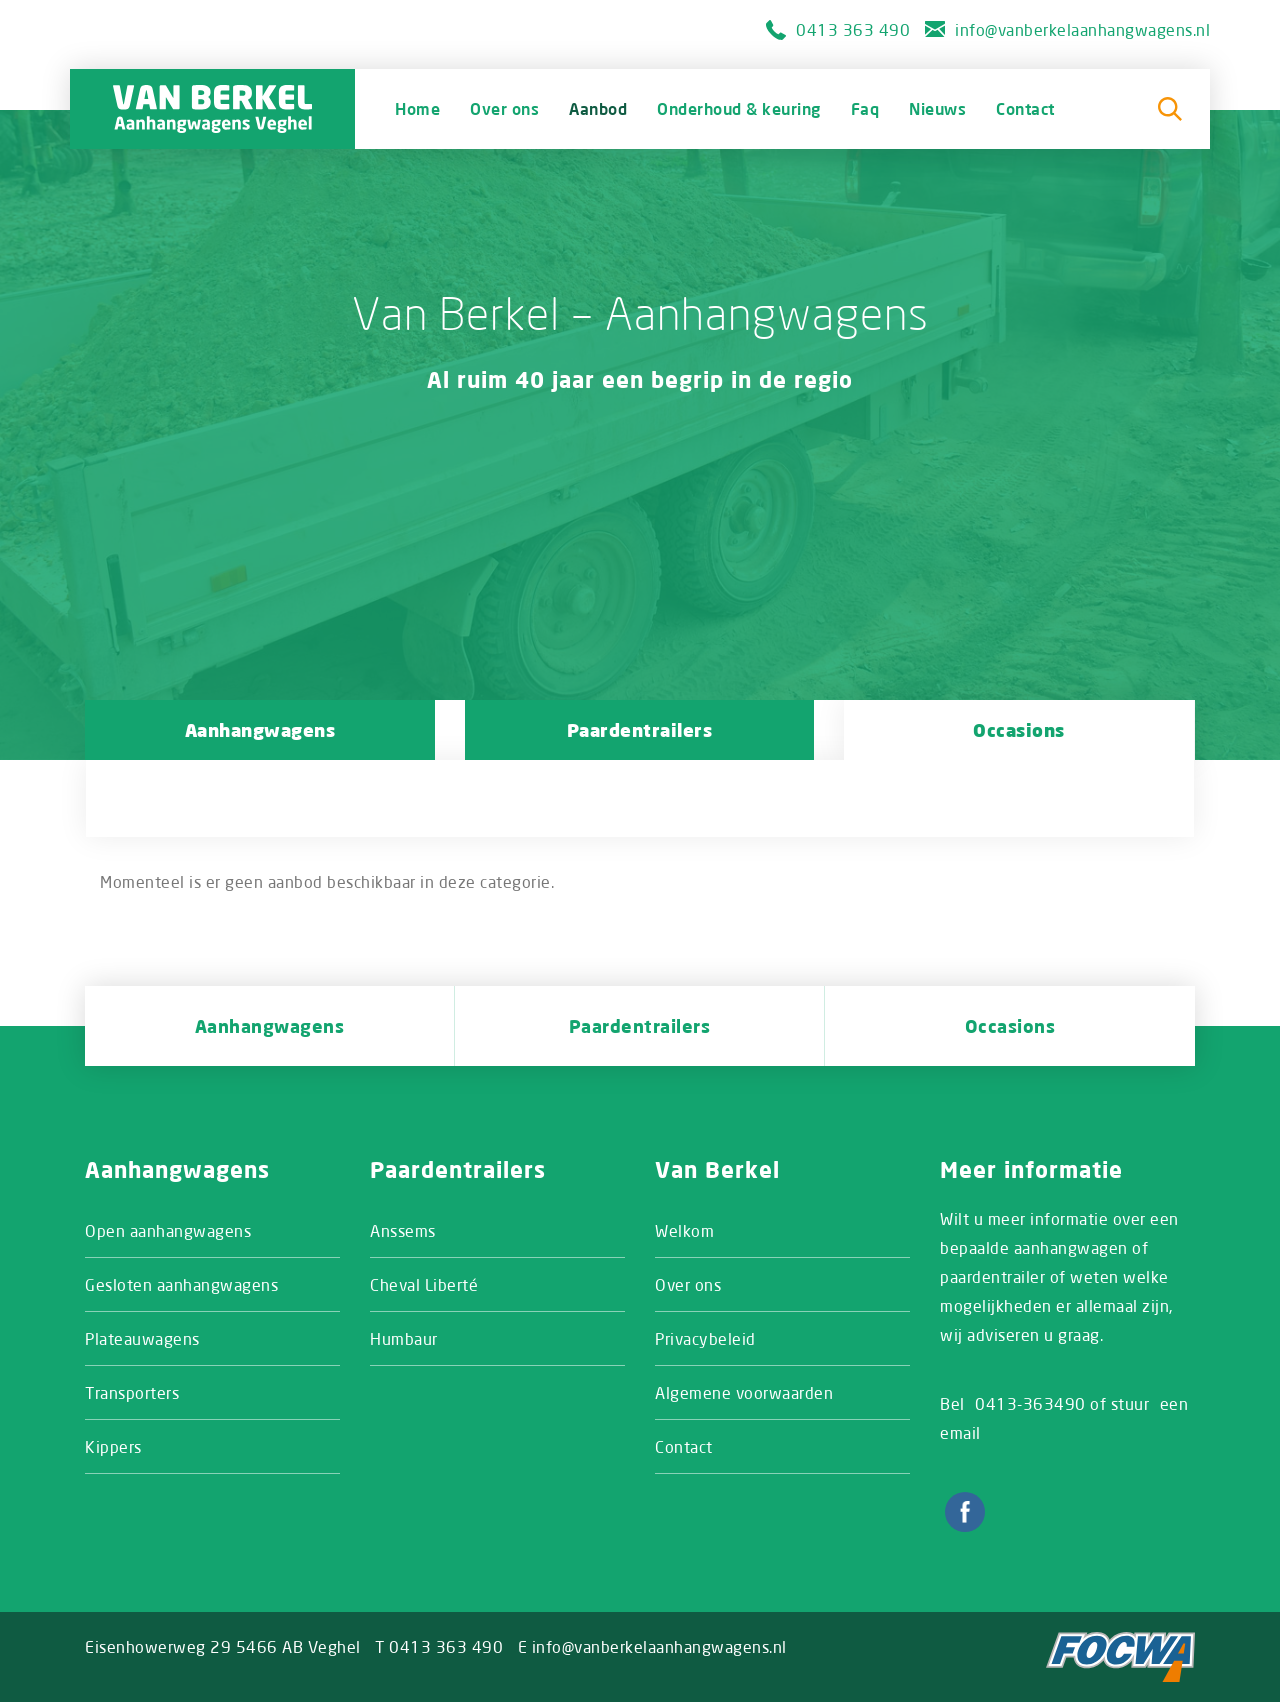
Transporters (132, 1392)
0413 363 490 (853, 29)
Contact (1025, 108)
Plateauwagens (142, 1338)
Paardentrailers (640, 730)
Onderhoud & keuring (739, 108)
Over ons (504, 108)
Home (417, 108)
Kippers (113, 1446)
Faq (865, 108)
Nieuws (937, 108)
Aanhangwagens (260, 730)
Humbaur (404, 1338)
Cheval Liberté (424, 1284)
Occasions (1019, 730)
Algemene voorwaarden (744, 1392)
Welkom (684, 1230)
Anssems (403, 1230)
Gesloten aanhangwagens (181, 1284)
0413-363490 (1030, 1403)
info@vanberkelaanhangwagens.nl (1082, 29)
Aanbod (598, 108)
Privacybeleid (705, 1338)
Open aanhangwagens (168, 1230)
